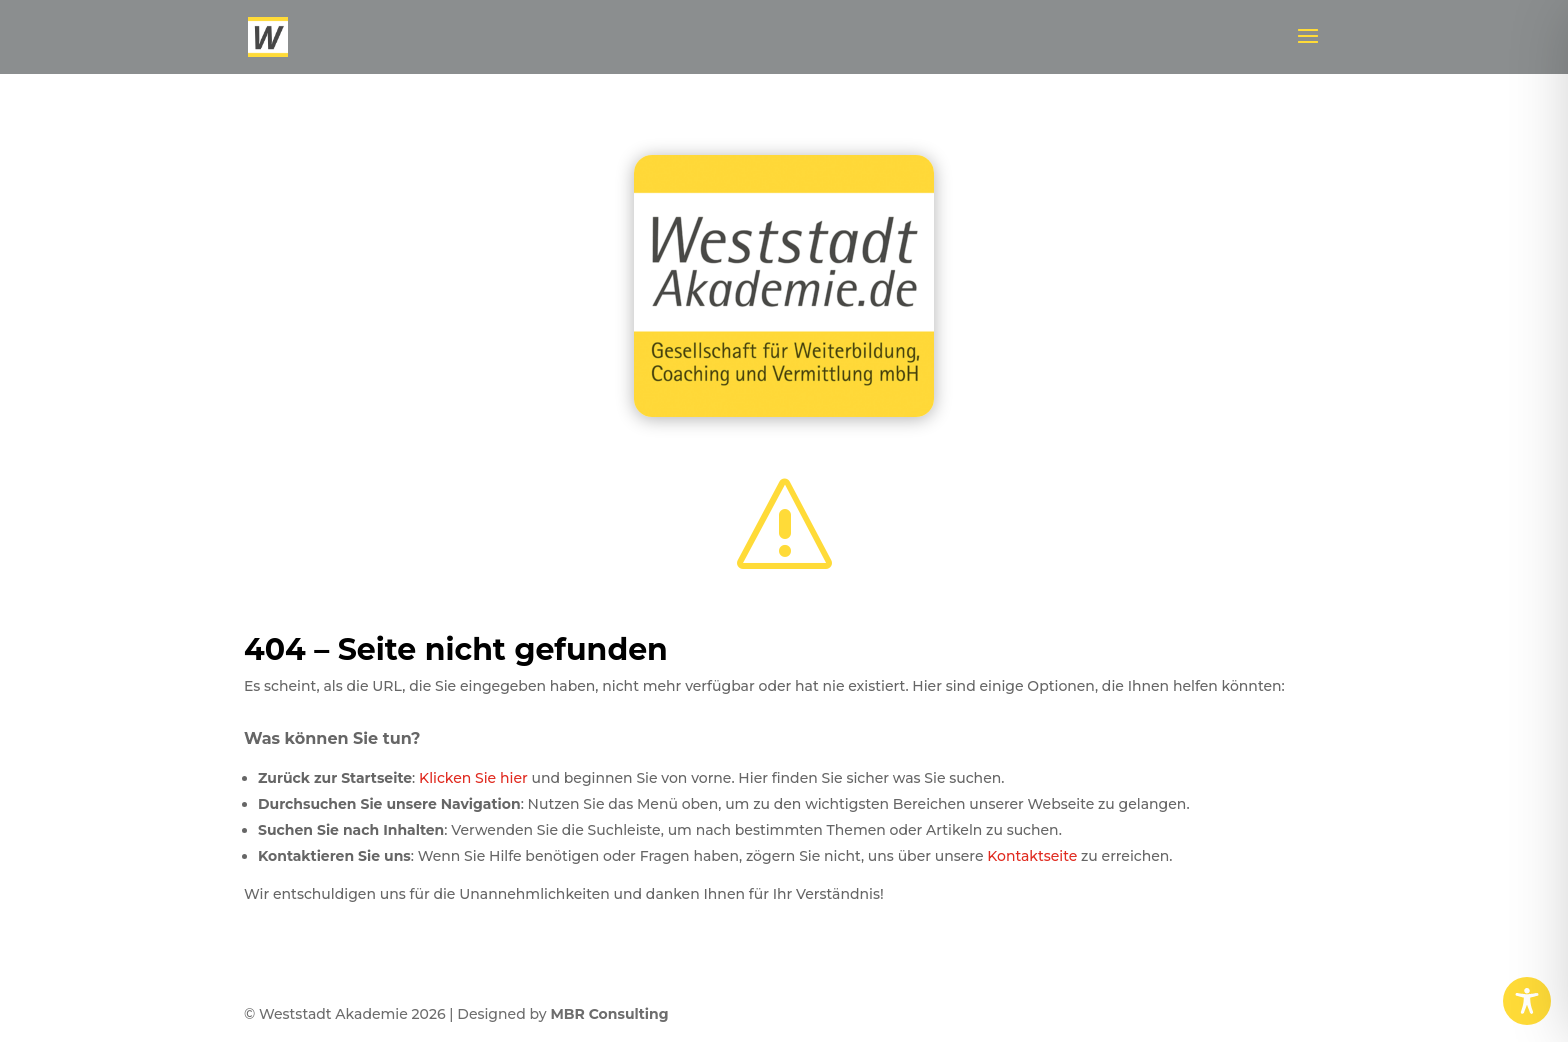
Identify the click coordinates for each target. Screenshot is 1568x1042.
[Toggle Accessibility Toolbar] (1527, 1001)
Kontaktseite (1032, 856)
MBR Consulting (609, 1014)
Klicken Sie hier (473, 778)
